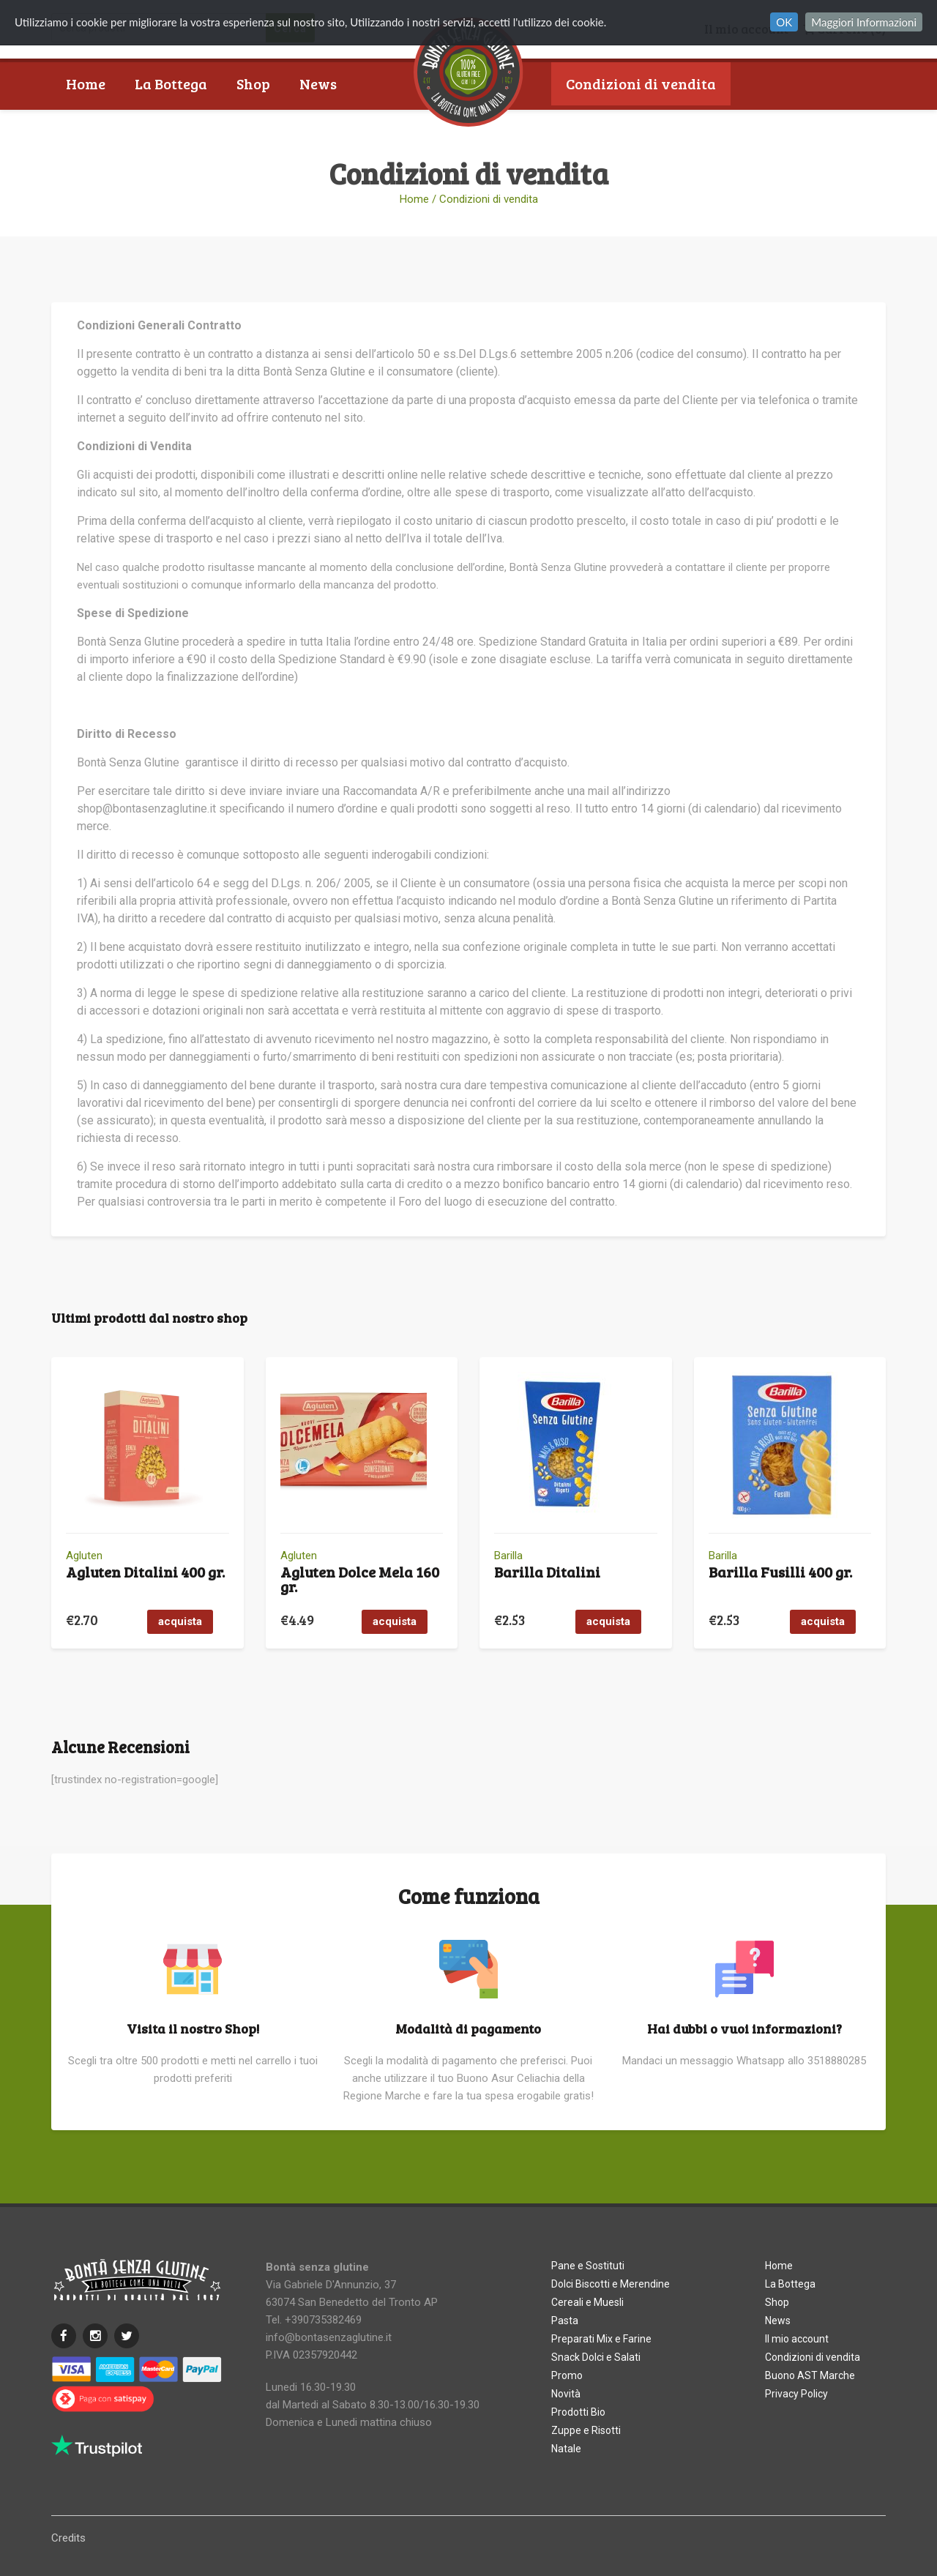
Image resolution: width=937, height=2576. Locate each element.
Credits (68, 2538)
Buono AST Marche (630, 126)
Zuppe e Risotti (586, 2430)
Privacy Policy (796, 2394)
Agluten (84, 1555)
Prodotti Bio (578, 2412)
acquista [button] (180, 1621)
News (318, 83)
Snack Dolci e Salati (596, 2357)
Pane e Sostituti (587, 2265)
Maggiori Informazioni (864, 22)
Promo (567, 2375)
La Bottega (171, 83)
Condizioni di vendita (641, 83)
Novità (566, 2394)
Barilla (508, 1555)
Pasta (564, 2320)
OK (784, 22)
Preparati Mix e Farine (601, 2339)
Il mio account (797, 2339)
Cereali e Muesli (587, 2302)
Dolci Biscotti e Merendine (610, 2284)
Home (85, 83)
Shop (253, 83)
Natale (566, 2448)
